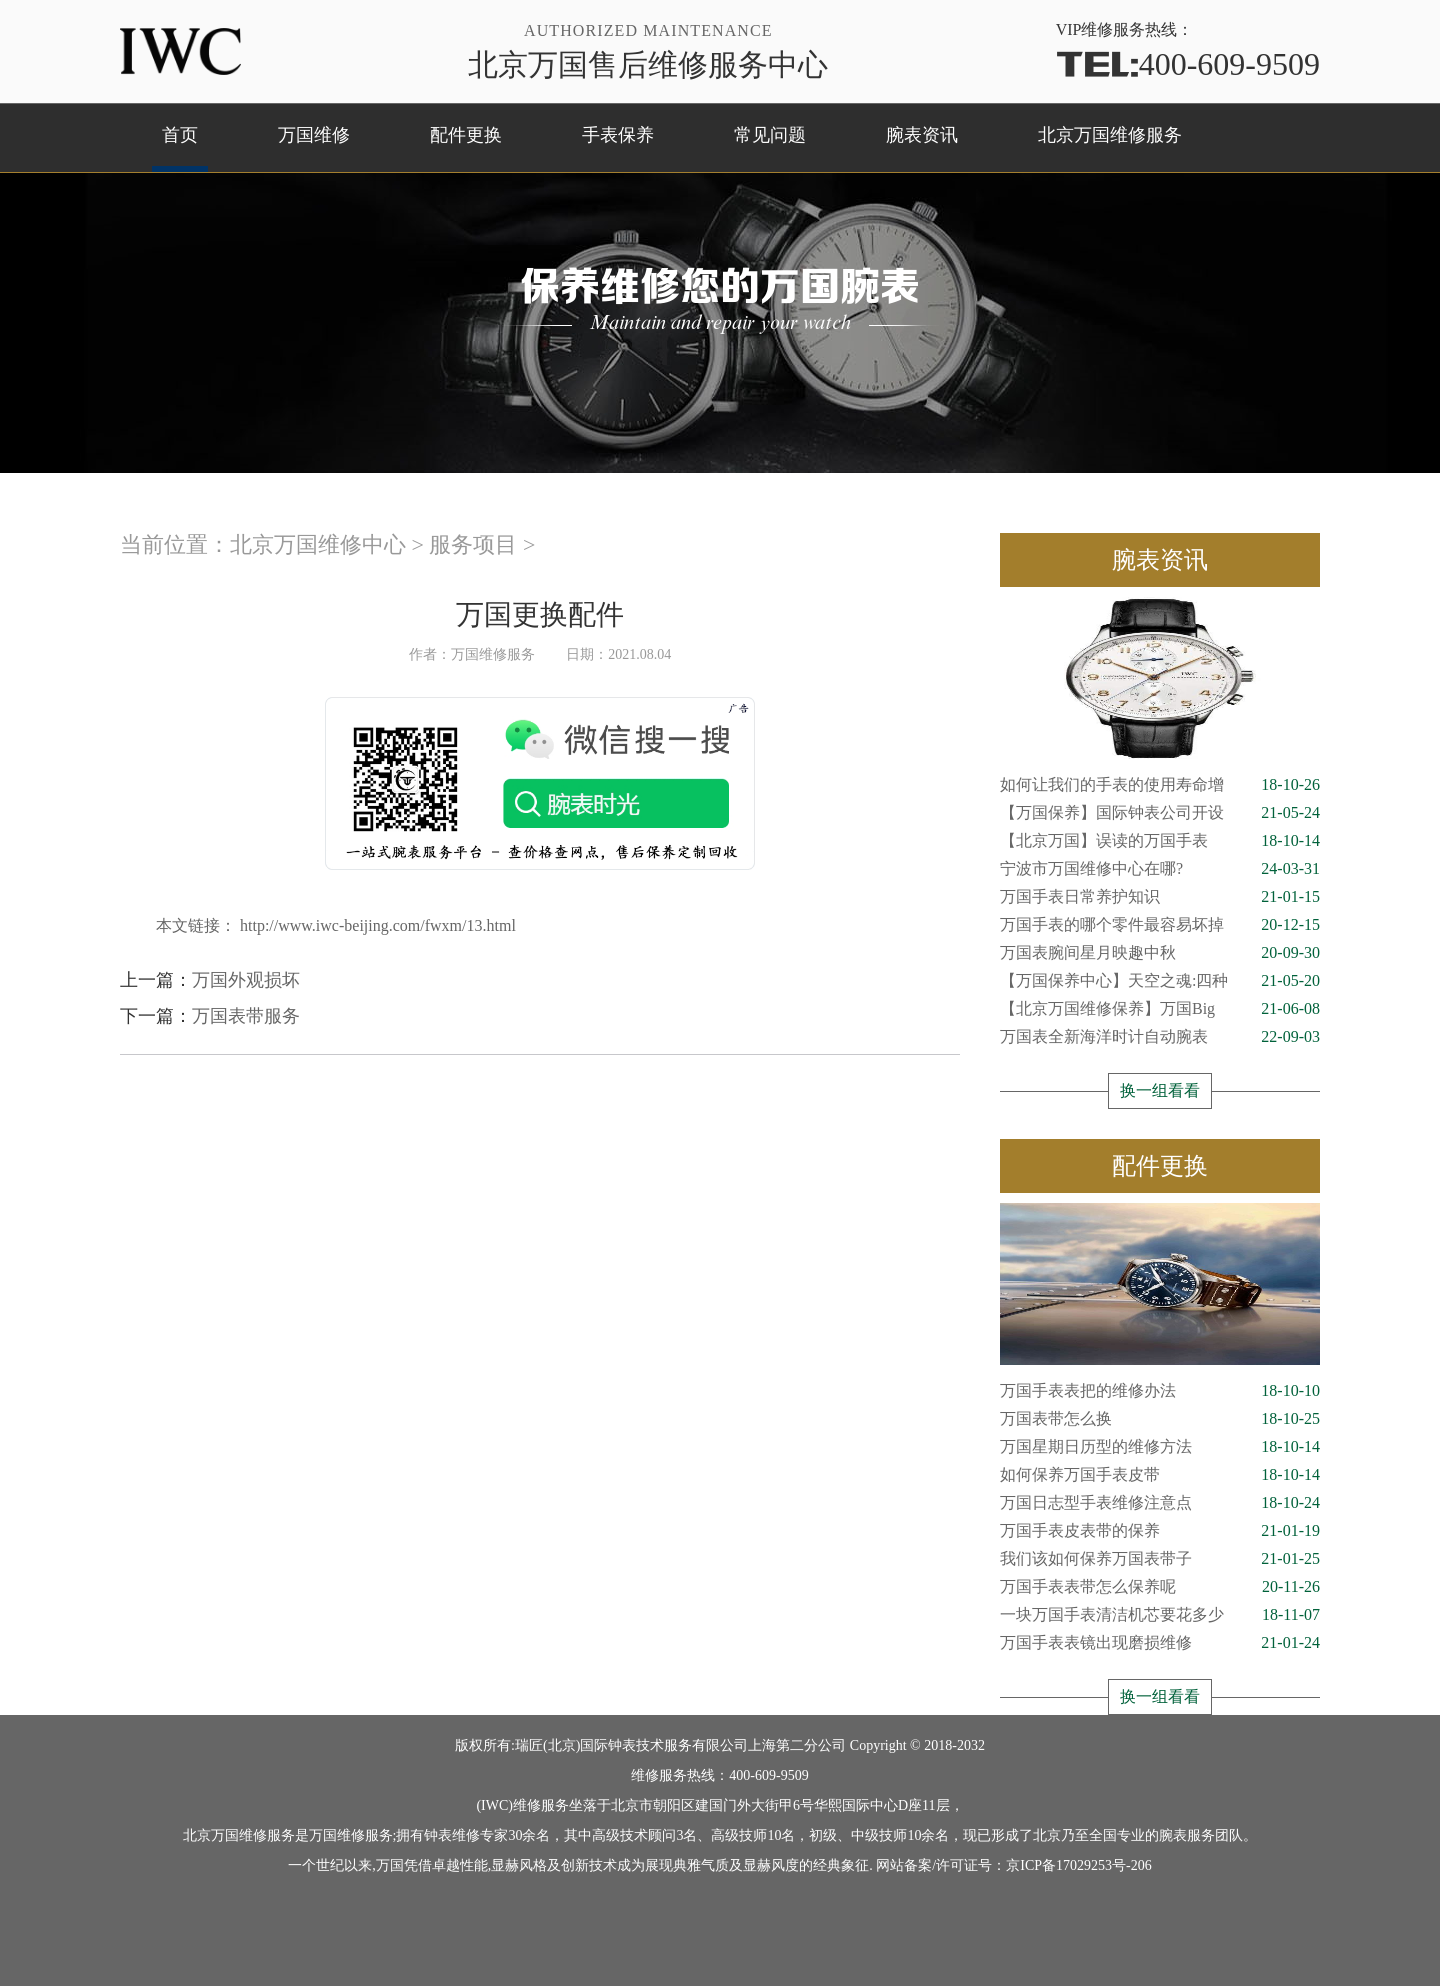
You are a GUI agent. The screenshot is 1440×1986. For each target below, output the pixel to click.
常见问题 (770, 135)
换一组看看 (1160, 1090)
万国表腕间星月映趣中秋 (1160, 953)
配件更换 (466, 135)
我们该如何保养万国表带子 (1160, 1559)
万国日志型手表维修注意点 (1160, 1503)
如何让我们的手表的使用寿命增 (1160, 785)
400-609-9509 (1188, 62)
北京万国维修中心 (318, 544)
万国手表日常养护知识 (1160, 897)
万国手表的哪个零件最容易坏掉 (1160, 925)
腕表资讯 (922, 135)
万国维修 (314, 135)
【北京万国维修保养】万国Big (1160, 1009)
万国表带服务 (246, 1016)
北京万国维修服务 (1110, 135)
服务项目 (473, 544)
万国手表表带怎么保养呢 (1160, 1587)
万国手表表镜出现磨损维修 (1160, 1643)
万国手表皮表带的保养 (1160, 1531)
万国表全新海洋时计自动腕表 (1160, 1037)
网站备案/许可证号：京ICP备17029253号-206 (1013, 1865)
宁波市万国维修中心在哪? (1160, 869)
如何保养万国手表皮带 (1160, 1475)
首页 (180, 135)
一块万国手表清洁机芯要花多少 (1160, 1615)
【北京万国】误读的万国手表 (1160, 841)
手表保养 (618, 135)
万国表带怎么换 (1160, 1419)
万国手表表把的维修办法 (1160, 1391)
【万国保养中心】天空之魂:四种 (1160, 981)
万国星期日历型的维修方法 (1160, 1447)
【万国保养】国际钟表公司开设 (1160, 813)
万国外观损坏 (246, 980)
